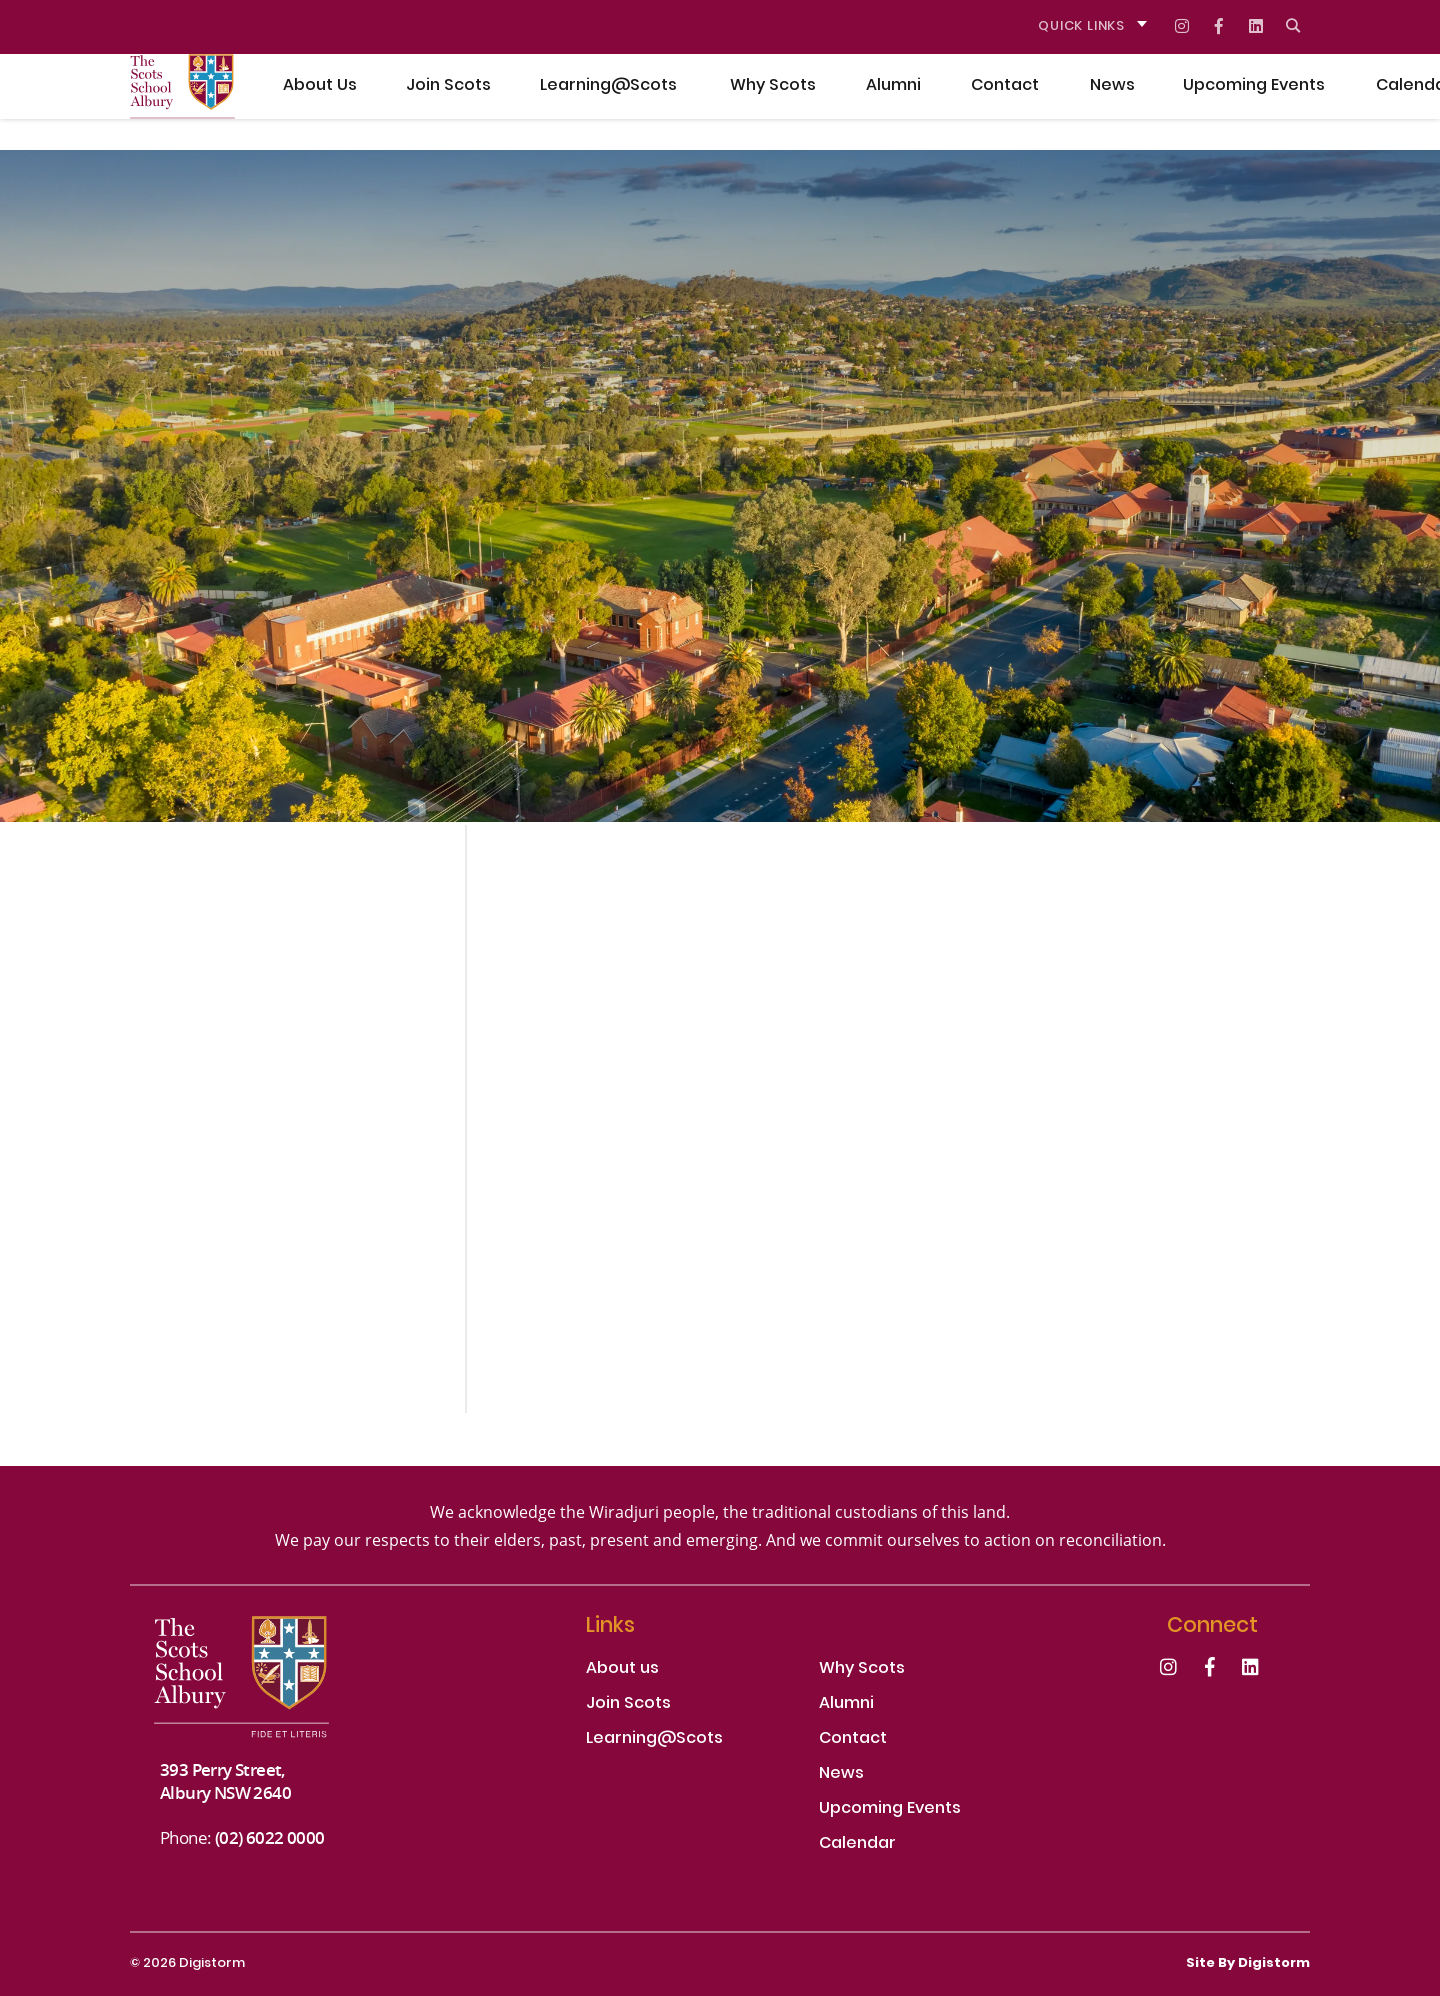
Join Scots (628, 1704)
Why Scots (862, 1669)
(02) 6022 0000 (270, 1837)
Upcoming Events (890, 1809)
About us (622, 1669)
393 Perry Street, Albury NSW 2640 (225, 1781)
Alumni (846, 1704)
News (841, 1774)
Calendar (857, 1844)
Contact (853, 1739)
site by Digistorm (1248, 1964)
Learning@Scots (654, 1739)
